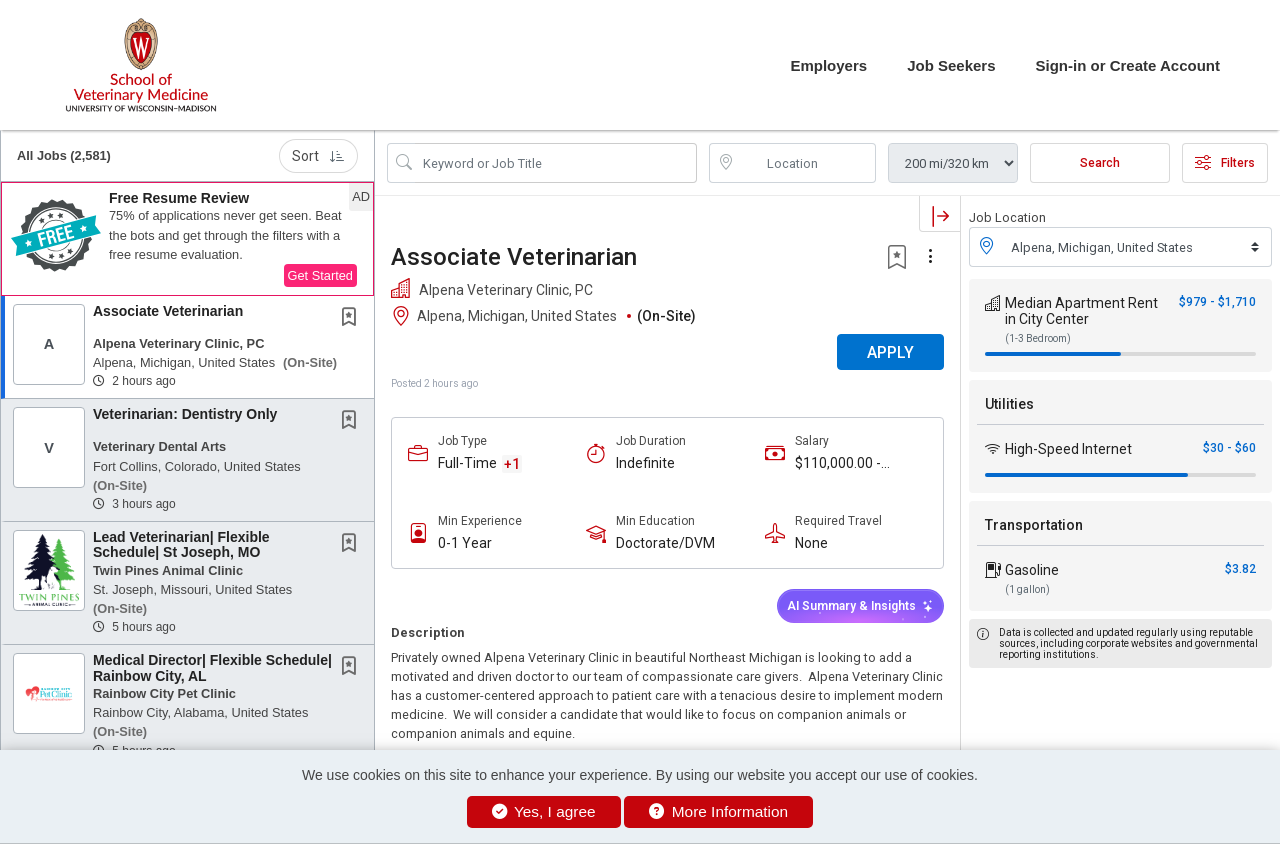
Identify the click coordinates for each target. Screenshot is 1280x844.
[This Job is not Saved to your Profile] (353, 319)
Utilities (1009, 404)
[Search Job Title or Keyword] (556, 163)
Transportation (1034, 525)
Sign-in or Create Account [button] (1128, 65)
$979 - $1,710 (1217, 302)
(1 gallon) (1027, 589)
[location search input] (807, 163)
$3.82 (1240, 569)
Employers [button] (828, 65)
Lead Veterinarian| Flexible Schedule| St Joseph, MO (181, 544)
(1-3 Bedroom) (1038, 338)
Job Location (1007, 217)
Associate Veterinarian (168, 311)
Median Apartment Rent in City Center (1081, 311)
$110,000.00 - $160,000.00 (838, 463)
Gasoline (1032, 570)
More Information (718, 811)
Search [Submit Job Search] (1100, 163)
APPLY (890, 352)
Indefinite (645, 463)
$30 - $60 (1229, 448)
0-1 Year (465, 543)
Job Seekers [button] (951, 65)
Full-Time (467, 463)
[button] (187, 239)
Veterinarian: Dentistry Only (185, 414)
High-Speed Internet (1068, 449)
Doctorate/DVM (665, 543)
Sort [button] (318, 156)
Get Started (320, 275)
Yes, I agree (544, 811)
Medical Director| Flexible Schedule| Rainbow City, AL (212, 667)
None (811, 543)
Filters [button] (1225, 163)
